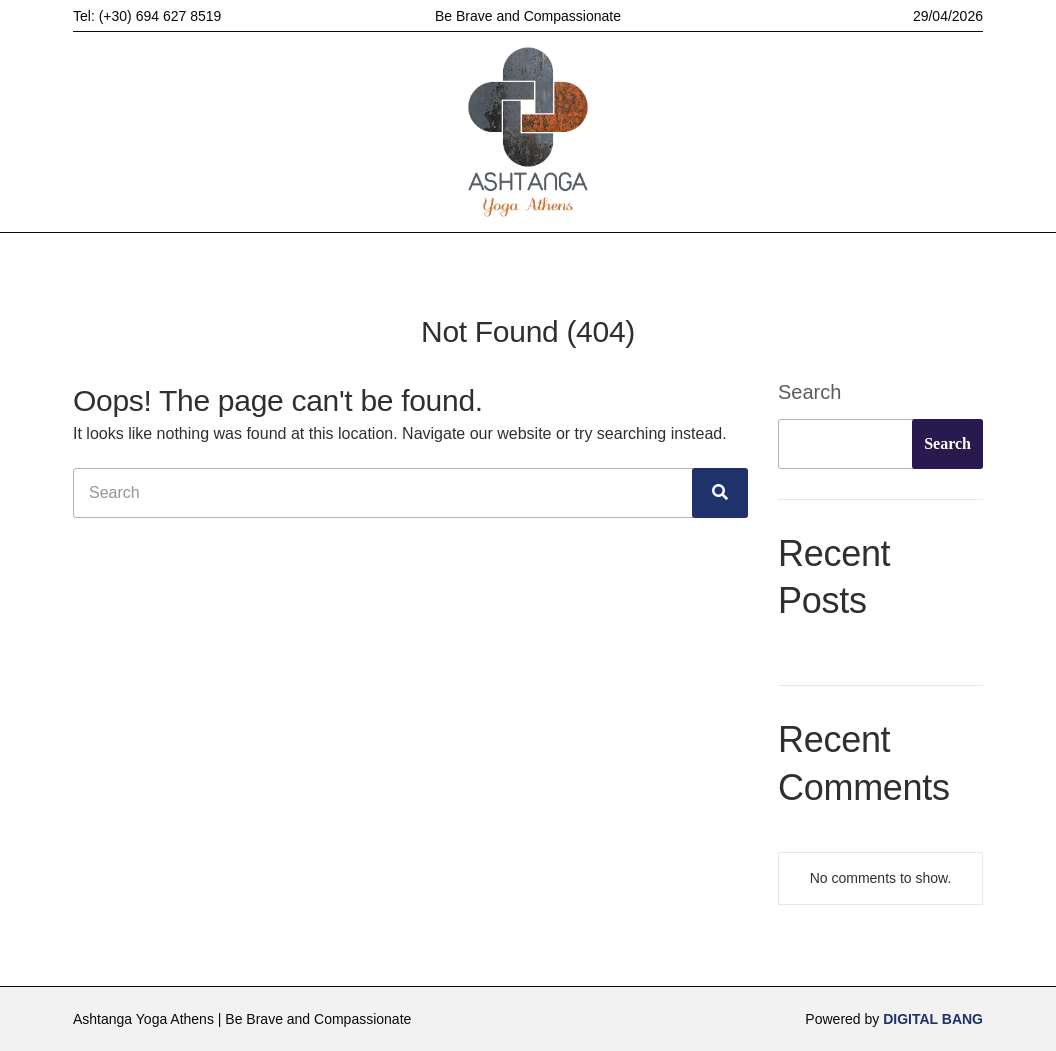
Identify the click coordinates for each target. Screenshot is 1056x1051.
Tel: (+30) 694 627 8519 (147, 16)
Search (809, 392)
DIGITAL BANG (933, 1019)
